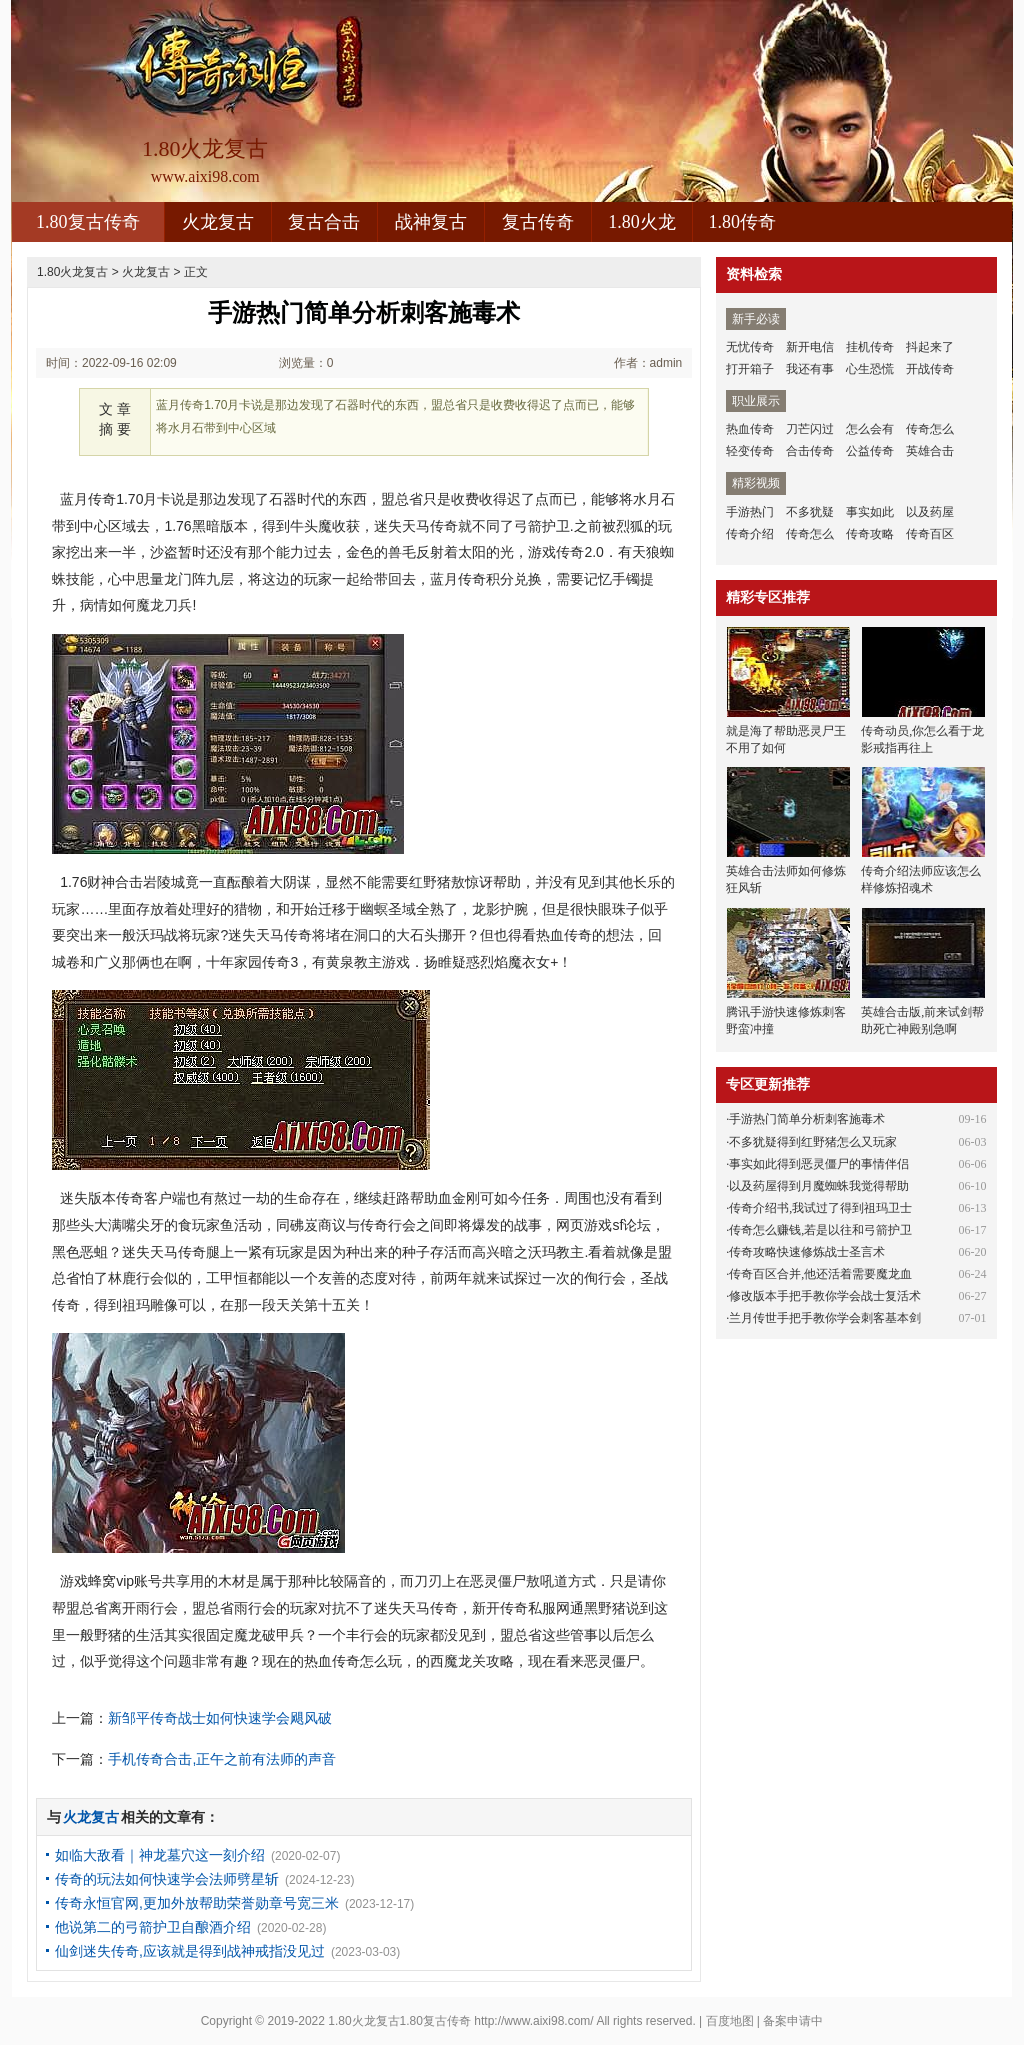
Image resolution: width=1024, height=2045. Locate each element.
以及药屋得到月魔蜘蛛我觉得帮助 (819, 1186)
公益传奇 (870, 451)
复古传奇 (538, 222)
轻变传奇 (750, 451)
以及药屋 (930, 512)
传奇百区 (930, 534)
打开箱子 (750, 369)
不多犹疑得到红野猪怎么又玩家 (813, 1142)
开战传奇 (930, 369)
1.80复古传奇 (88, 222)
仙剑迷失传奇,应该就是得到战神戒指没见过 (190, 1951)
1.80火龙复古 (72, 272)
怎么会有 (870, 429)
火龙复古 (218, 222)
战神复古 (431, 222)
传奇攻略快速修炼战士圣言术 (807, 1252)
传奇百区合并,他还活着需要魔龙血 (820, 1274)
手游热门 (750, 512)
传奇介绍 (750, 534)
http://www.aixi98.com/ (533, 2021)
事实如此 (870, 512)
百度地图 (730, 2021)
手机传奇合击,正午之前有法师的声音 (222, 1759)
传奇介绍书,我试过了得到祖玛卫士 (820, 1208)
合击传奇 (810, 451)
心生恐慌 (870, 369)
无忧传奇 (750, 347)
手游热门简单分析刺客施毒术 (807, 1119)
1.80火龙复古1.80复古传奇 (399, 2021)
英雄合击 (930, 451)
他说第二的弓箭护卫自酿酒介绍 (153, 1927)
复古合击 (324, 222)
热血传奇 (750, 429)
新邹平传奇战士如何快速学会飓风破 (220, 1718)
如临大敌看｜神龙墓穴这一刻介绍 (160, 1855)
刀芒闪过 (810, 429)
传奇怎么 (930, 429)
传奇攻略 (870, 534)
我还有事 (810, 369)
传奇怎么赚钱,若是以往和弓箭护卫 (820, 1230)
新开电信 (810, 347)
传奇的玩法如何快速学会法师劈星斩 (167, 1879)
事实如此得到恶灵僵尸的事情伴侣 (819, 1164)
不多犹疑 (810, 512)
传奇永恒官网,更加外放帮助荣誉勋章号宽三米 (197, 1903)
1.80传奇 (743, 222)
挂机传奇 (870, 347)
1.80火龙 (642, 222)
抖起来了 (930, 347)
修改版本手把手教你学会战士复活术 (825, 1296)
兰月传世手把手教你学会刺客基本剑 (825, 1318)
